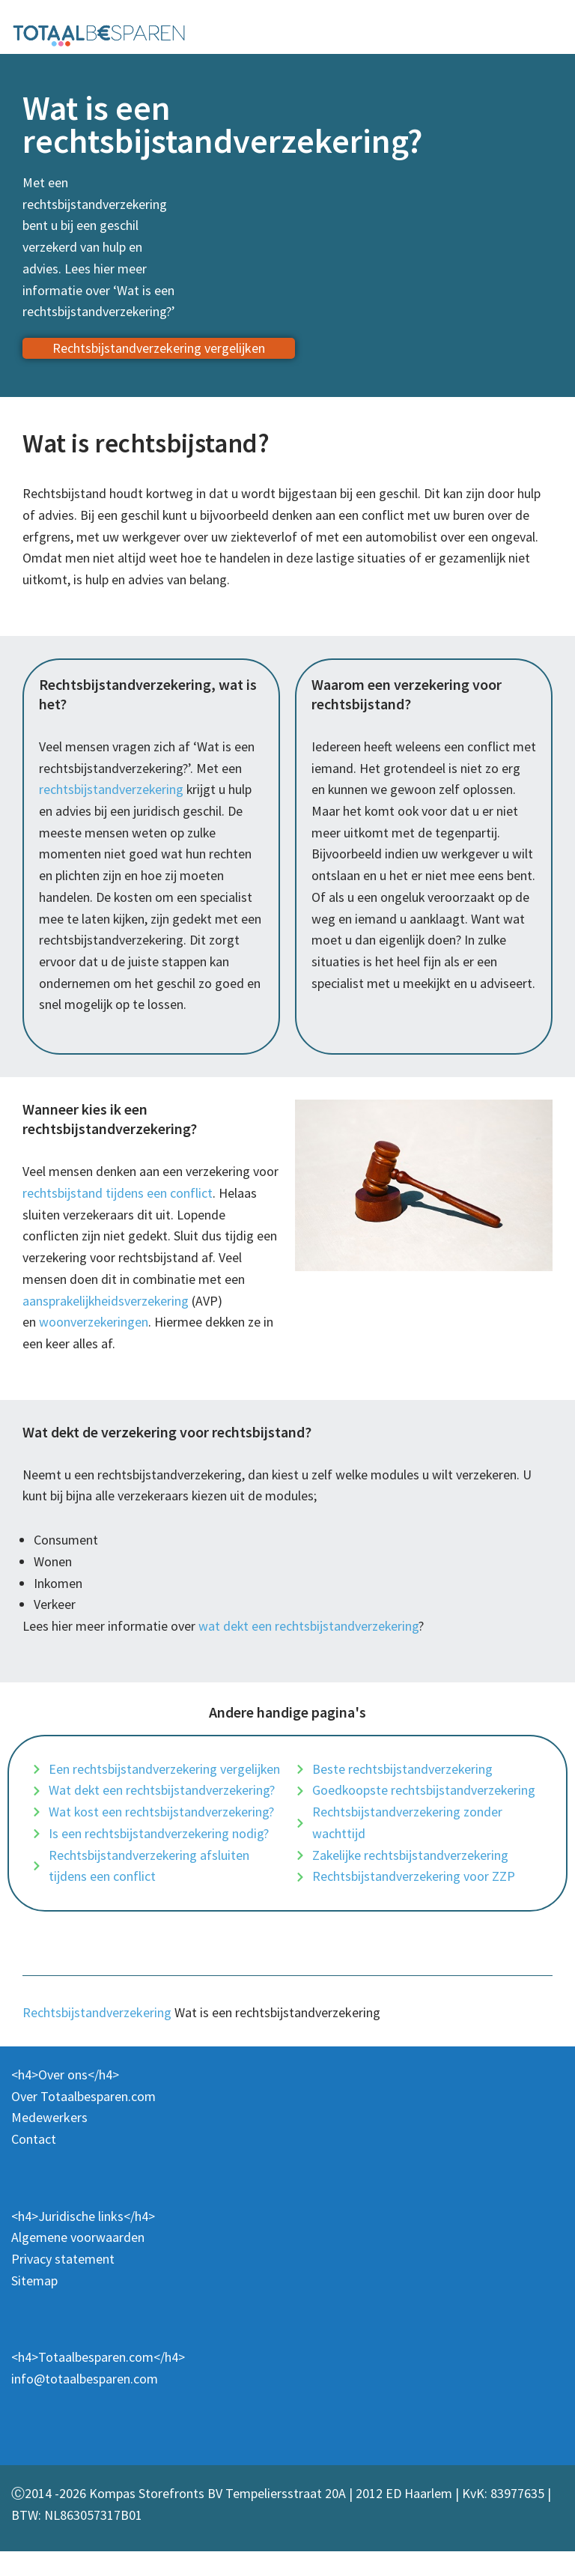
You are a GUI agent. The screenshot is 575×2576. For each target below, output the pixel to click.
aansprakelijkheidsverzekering (106, 1302)
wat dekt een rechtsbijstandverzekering (309, 1628)
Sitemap (34, 2305)
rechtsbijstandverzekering (111, 789)
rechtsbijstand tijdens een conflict (117, 1194)
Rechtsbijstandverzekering (96, 2037)
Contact (33, 2163)
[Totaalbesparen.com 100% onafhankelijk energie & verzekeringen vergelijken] (99, 33)
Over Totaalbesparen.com (83, 2120)
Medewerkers (49, 2142)
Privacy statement (63, 2283)
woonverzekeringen (94, 1324)
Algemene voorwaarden (77, 2261)
